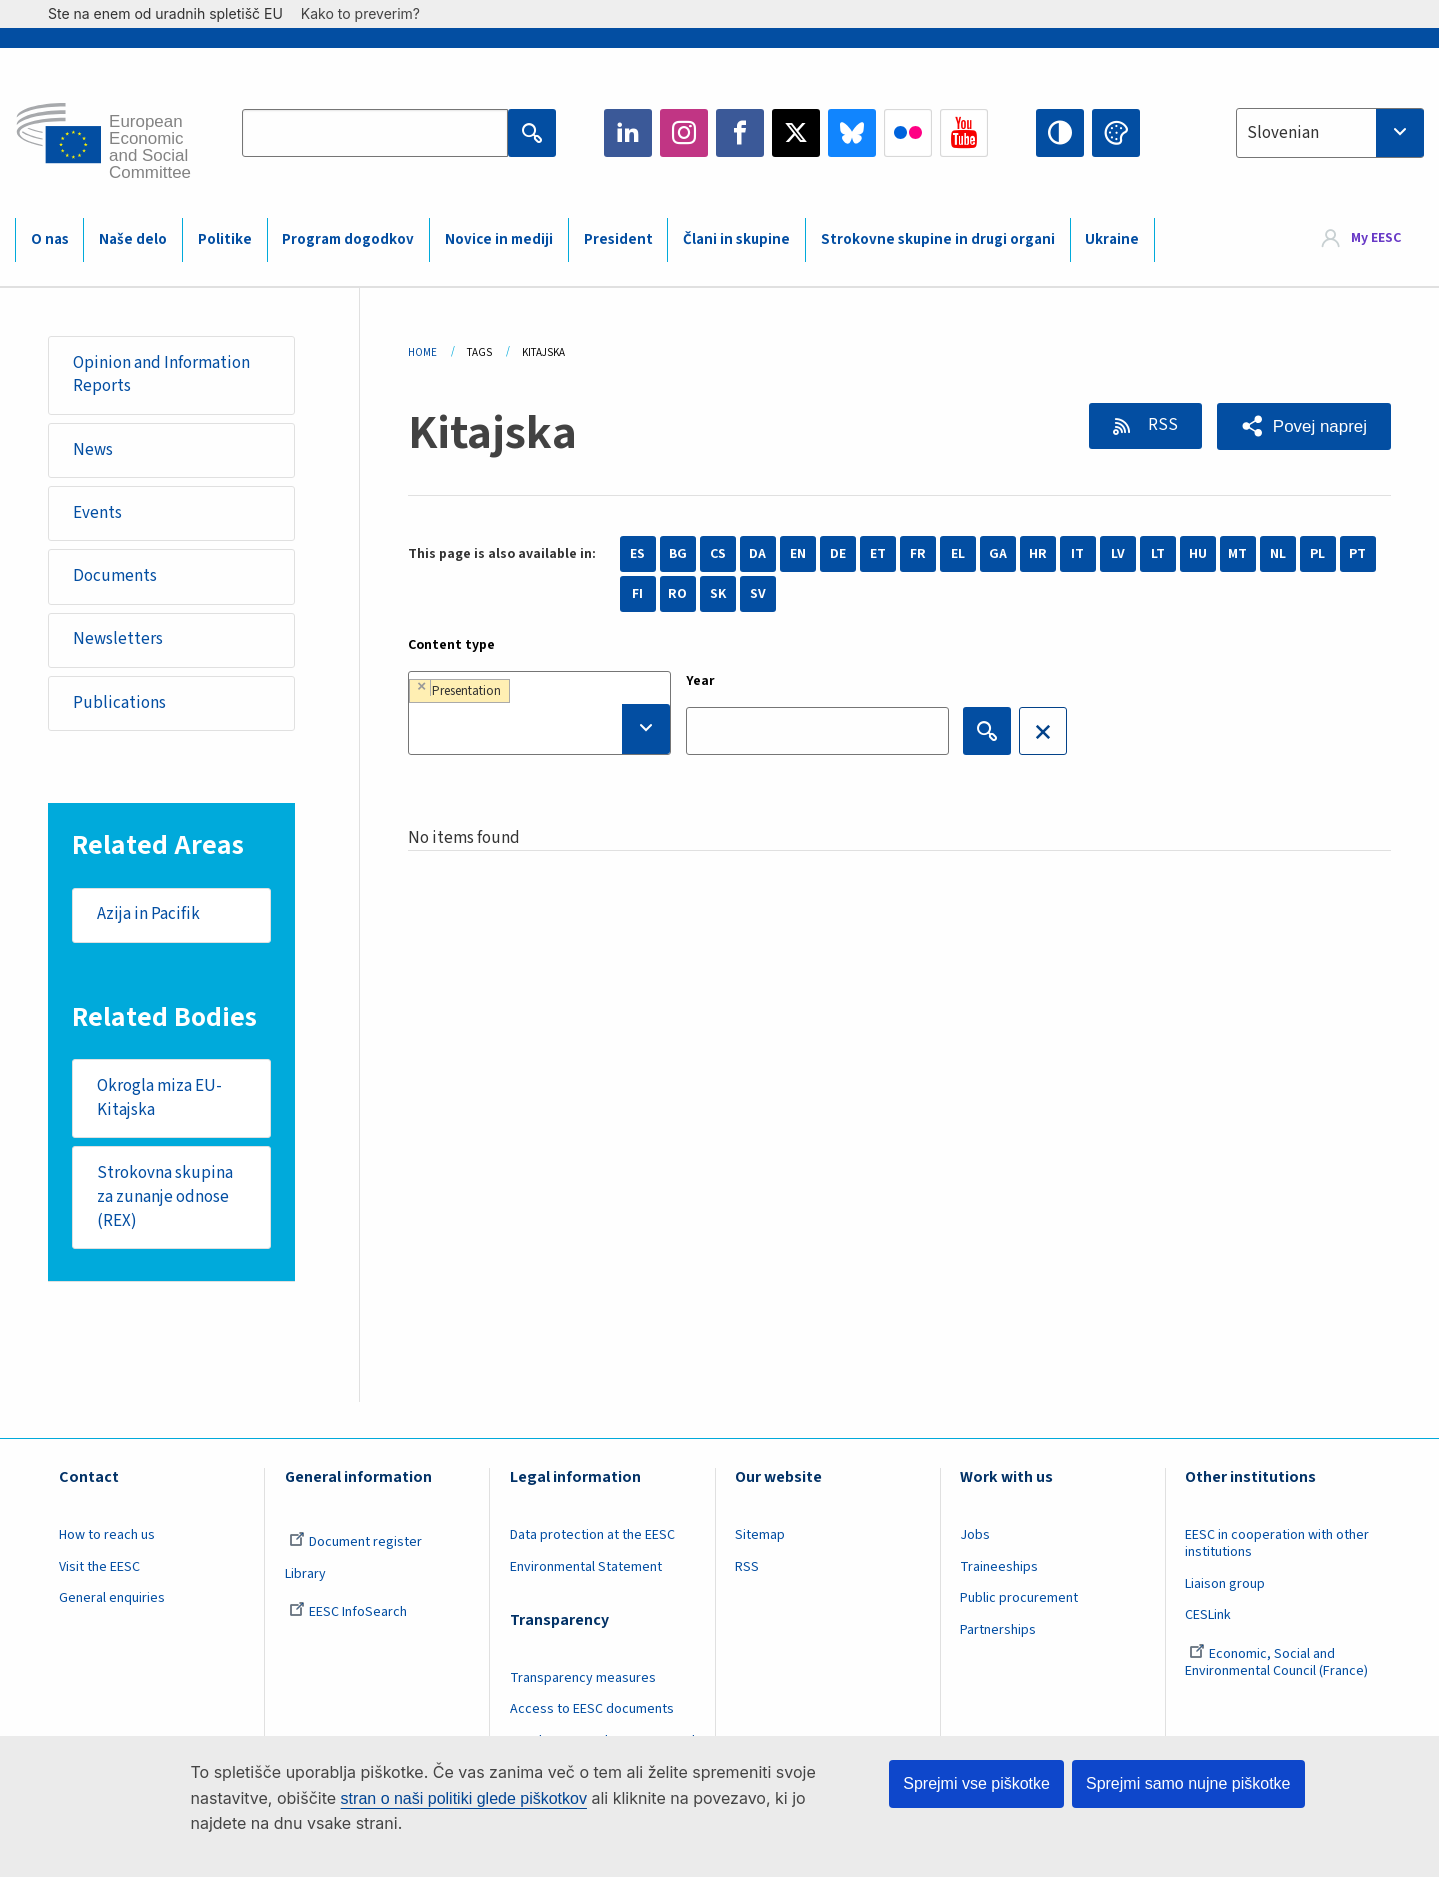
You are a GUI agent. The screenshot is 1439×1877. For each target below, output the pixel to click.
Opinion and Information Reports (161, 375)
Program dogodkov (348, 239)
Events (97, 513)
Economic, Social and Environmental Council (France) (1278, 1663)
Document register (355, 1542)
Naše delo (133, 239)
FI (637, 594)
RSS (1161, 425)
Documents (115, 576)
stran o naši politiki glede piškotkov (464, 1798)
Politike (225, 239)
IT (1077, 554)
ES (637, 554)
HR (1038, 554)
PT (1357, 554)
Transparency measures (583, 1678)
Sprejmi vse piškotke (976, 1783)
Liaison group (1225, 1584)
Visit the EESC (99, 1567)
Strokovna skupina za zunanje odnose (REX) (165, 1196)
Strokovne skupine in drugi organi (938, 239)
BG (678, 554)
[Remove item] (421, 687)
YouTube (964, 133)
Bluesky (852, 133)
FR (918, 554)
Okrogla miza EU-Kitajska (159, 1098)
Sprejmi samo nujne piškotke (1188, 1783)
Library (305, 1574)
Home (422, 352)
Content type (451, 645)
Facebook (740, 133)
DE (838, 554)
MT (1237, 554)
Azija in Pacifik (148, 915)
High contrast (1060, 133)
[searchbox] (539, 729)
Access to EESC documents (592, 1710)
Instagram (684, 133)
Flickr (908, 133)
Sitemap (760, 1535)
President (618, 239)
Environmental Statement (586, 1567)
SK (718, 594)
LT (1158, 554)
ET (878, 554)
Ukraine (1112, 239)
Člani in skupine (736, 239)
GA (998, 554)
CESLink (1208, 1616)
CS (718, 554)
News (93, 450)
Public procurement (1019, 1599)
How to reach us (107, 1535)
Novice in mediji (499, 239)
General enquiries (112, 1599)
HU (1198, 554)
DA (757, 554)
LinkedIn (628, 133)
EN (798, 554)
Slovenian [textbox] (1283, 133)
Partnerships (998, 1631)
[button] (1304, 426)
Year (700, 681)
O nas (50, 239)
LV (1118, 554)
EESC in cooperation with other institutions (1277, 1543)
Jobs (975, 1535)
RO (677, 594)
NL (1278, 554)
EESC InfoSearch (348, 1613)
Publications (119, 703)
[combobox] (1330, 133)
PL (1317, 554)
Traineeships (999, 1567)
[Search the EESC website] (375, 133)
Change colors (1116, 133)
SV (758, 594)
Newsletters (118, 640)
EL (958, 554)
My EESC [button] (1376, 239)
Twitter (796, 133)
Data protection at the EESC (592, 1535)
